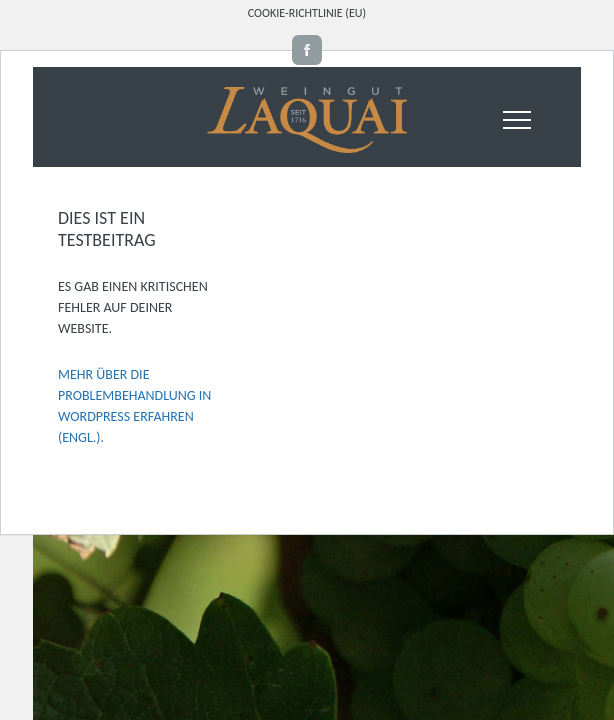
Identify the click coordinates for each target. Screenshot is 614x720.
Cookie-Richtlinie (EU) (307, 13)
